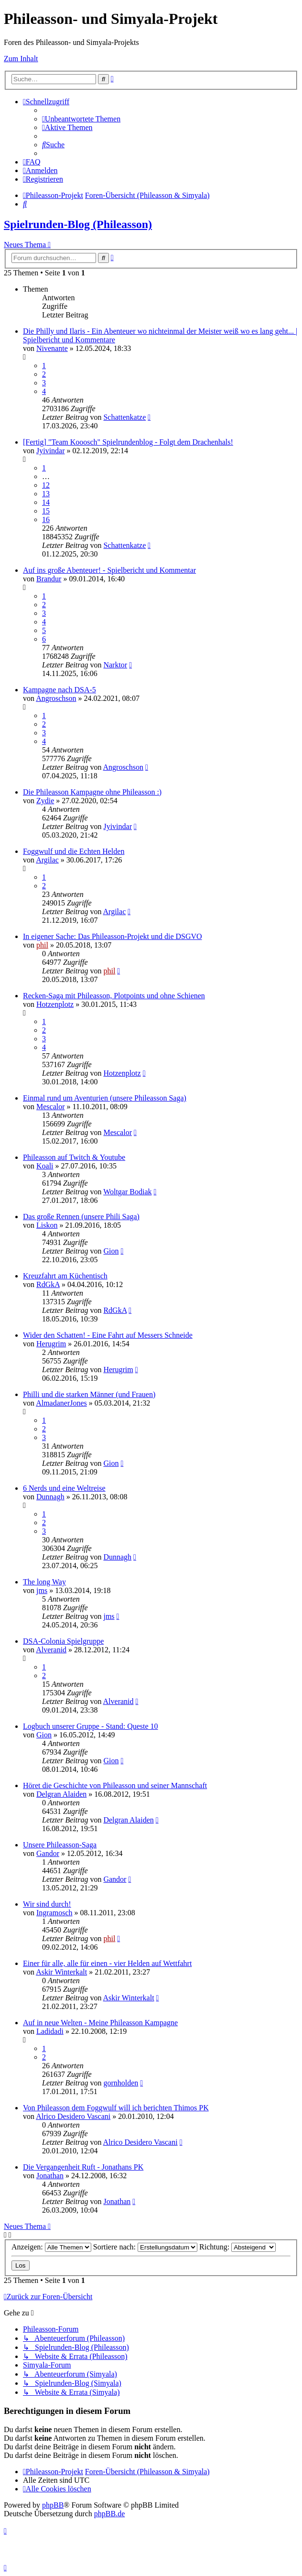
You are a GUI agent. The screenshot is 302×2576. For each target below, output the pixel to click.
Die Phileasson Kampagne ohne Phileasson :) (92, 792)
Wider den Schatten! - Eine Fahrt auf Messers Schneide (108, 1335)
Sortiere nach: (145, 2247)
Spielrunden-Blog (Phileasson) (78, 224)
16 (46, 519)
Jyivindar (50, 451)
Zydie (45, 801)
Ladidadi (50, 2031)
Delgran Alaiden (61, 1794)
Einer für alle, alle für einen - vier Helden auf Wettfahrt (107, 1963)
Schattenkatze (124, 417)
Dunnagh (50, 1497)
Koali (45, 1166)
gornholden (120, 2083)
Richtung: (237, 2247)
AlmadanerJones (61, 1403)
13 (46, 494)
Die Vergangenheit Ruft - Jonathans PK (83, 2167)
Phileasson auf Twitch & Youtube (74, 1157)
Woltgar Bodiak (127, 1192)
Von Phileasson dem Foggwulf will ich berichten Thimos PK (116, 2108)
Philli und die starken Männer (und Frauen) (89, 1394)
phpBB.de (109, 2514)
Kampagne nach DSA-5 (59, 690)
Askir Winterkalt (61, 1972)
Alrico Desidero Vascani (73, 2116)
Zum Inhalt (21, 59)
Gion (111, 1251)
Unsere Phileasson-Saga (60, 1845)
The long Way (44, 1582)
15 (46, 511)
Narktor (115, 665)
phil (42, 945)
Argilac (47, 860)
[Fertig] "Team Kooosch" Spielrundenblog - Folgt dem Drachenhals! (128, 442)
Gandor (47, 1853)
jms (41, 1590)
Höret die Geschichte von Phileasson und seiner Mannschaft (115, 1785)
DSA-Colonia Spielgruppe (63, 1641)
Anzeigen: (51, 2247)
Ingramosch (54, 1913)
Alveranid (51, 1650)
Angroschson (56, 698)
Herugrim (51, 1344)
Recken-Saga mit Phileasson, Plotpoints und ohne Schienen (114, 996)
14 (46, 502)
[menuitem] (81, 119)
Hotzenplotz (55, 1004)
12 (46, 485)
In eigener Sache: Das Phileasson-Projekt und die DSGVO (112, 936)
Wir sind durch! (47, 1904)
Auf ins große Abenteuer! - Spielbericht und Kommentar (109, 570)
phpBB (53, 2505)
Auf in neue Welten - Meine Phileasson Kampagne (100, 2023)
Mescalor (50, 1106)
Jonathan (50, 2176)
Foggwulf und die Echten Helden (73, 851)
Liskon (46, 1225)
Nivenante (52, 348)
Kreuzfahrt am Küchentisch (65, 1276)
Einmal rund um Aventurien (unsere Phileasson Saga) (104, 1098)
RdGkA (48, 1284)
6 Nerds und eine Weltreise (64, 1488)
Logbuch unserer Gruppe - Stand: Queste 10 (90, 1726)
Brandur (48, 579)
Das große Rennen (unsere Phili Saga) (81, 1216)
